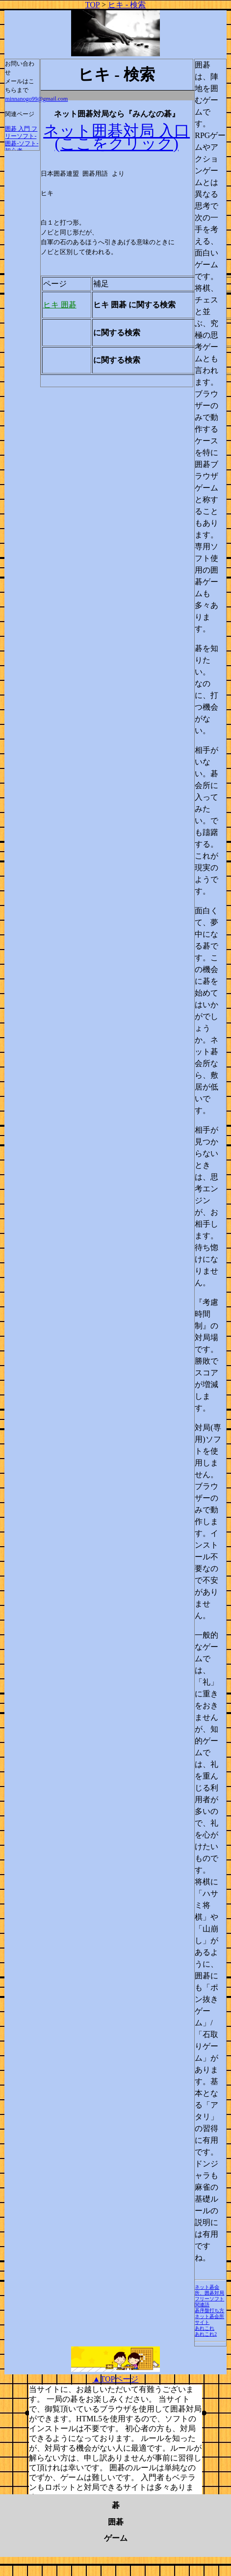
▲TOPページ (116, 2379)
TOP (92, 4)
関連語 (202, 2304)
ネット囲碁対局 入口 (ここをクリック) (116, 137)
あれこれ (204, 2328)
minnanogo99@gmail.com (36, 98)
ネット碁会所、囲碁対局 (209, 2290)
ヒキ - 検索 (127, 4)
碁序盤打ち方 (209, 2310)
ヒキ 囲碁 (60, 305)
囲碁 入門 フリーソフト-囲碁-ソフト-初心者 (21, 139)
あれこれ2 (206, 2334)
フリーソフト (209, 2298)
